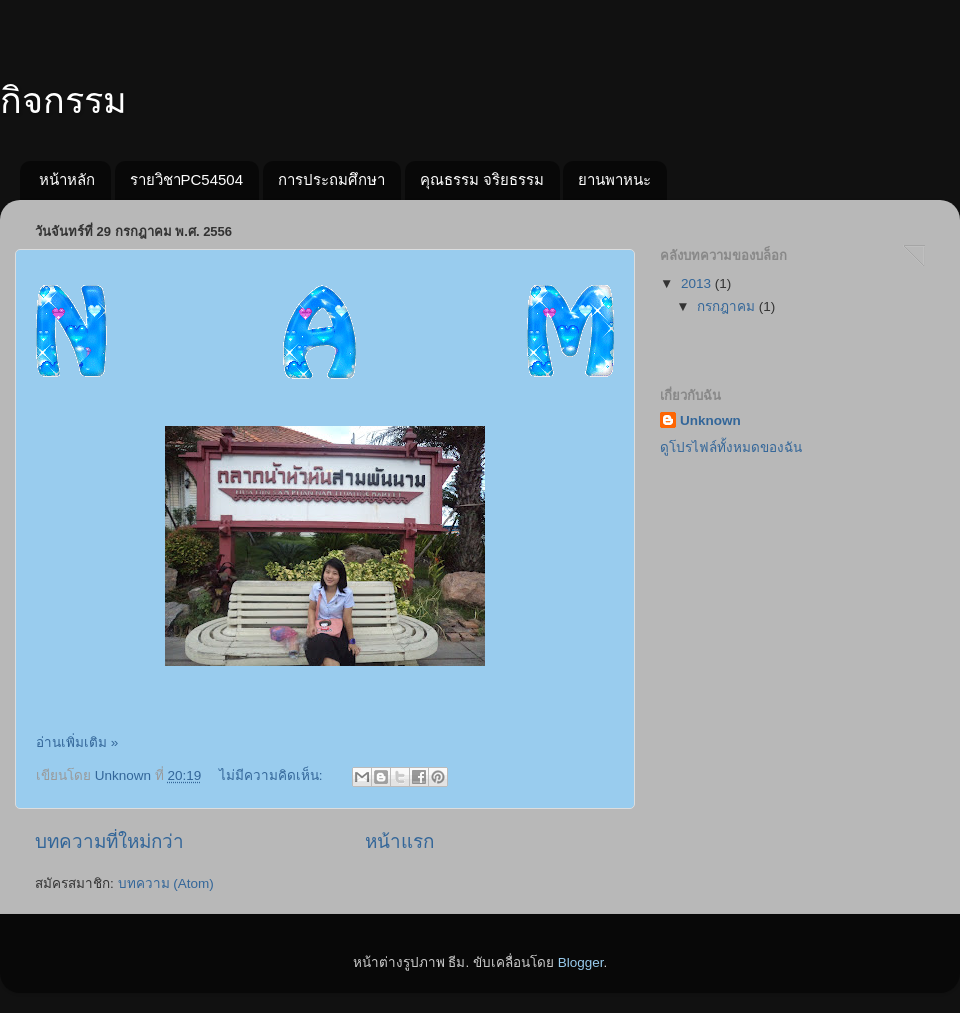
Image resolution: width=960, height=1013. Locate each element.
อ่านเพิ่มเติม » (77, 742)
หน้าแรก (399, 841)
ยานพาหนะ (614, 179)
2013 (698, 283)
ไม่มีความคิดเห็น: (273, 775)
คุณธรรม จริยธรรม (482, 179)
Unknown (710, 420)
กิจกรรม (63, 100)
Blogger (581, 962)
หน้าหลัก (67, 179)
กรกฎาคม (728, 306)
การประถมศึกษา (331, 179)
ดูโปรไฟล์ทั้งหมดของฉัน (731, 447)
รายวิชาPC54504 (187, 179)
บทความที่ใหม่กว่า (109, 841)
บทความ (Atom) (166, 883)
